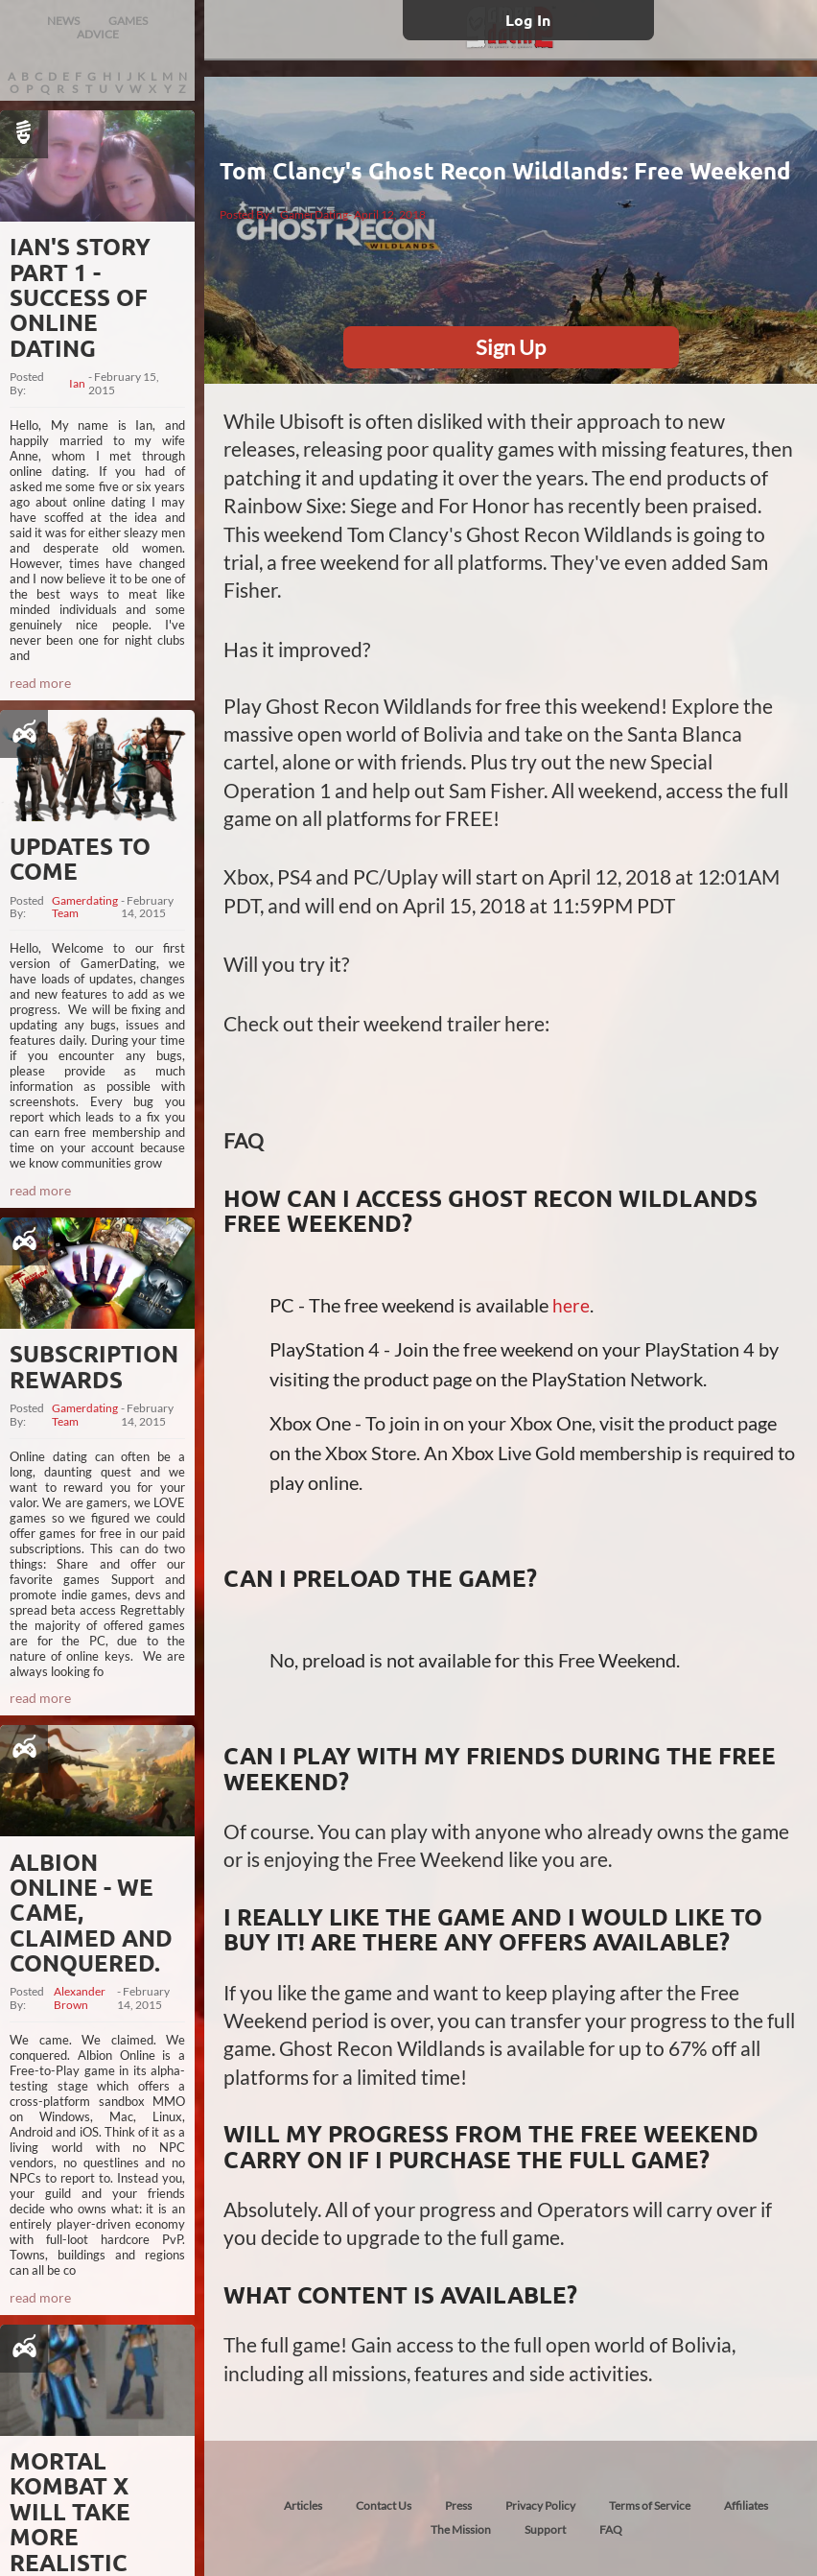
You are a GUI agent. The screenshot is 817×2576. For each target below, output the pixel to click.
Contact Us (383, 2505)
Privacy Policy (540, 2505)
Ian (77, 383)
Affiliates (746, 2505)
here (571, 1305)
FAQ (610, 2529)
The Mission (461, 2529)
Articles (303, 2505)
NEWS (63, 20)
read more (40, 682)
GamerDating (314, 214)
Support (545, 2529)
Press (458, 2505)
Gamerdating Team (85, 907)
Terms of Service (649, 2505)
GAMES (128, 20)
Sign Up (511, 347)
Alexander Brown (79, 1998)
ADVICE (98, 34)
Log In (527, 20)
